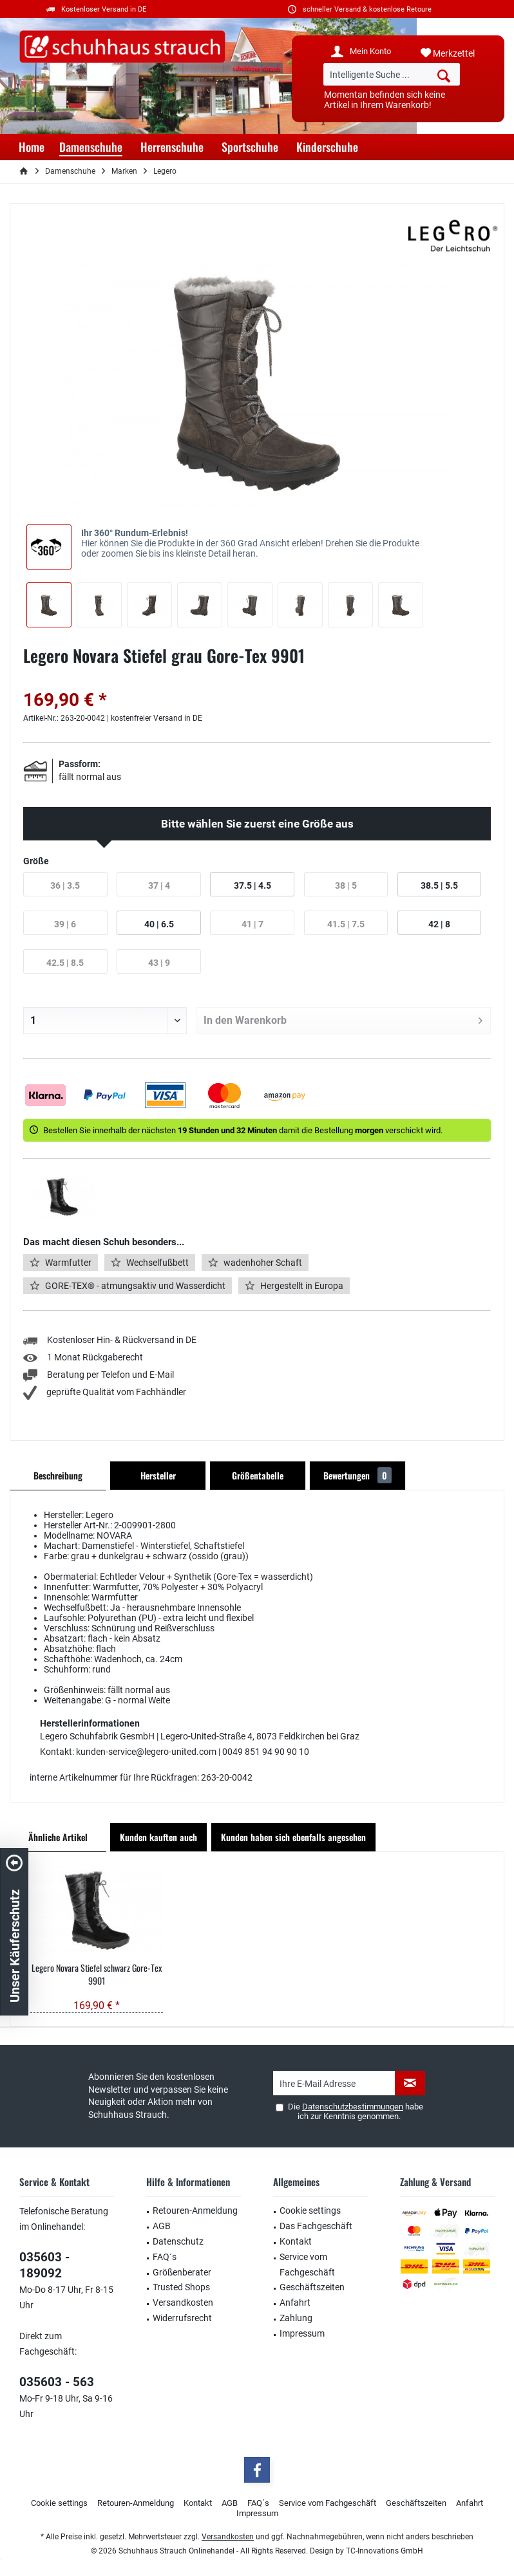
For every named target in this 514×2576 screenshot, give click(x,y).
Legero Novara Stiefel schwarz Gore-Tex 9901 (97, 1974)
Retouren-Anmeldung (195, 2210)
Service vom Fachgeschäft (307, 2264)
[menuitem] (458, 53)
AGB (162, 2226)
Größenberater (182, 2272)
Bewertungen (357, 1475)
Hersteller (158, 1475)
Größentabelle (257, 1475)
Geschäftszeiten (312, 2287)
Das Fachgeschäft (316, 2226)
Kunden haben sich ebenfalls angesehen (293, 1837)
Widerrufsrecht (182, 2318)
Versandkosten (183, 2302)
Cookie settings (310, 2210)
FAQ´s (164, 2257)
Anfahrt (295, 2302)
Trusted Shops (181, 2287)
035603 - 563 (56, 2382)
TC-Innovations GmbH (384, 2550)
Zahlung (296, 2318)
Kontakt (296, 2241)
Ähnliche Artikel (58, 1837)
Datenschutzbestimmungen (352, 2106)
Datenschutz (178, 2241)
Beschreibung (57, 1475)
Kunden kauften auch (158, 1837)
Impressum (302, 2333)
